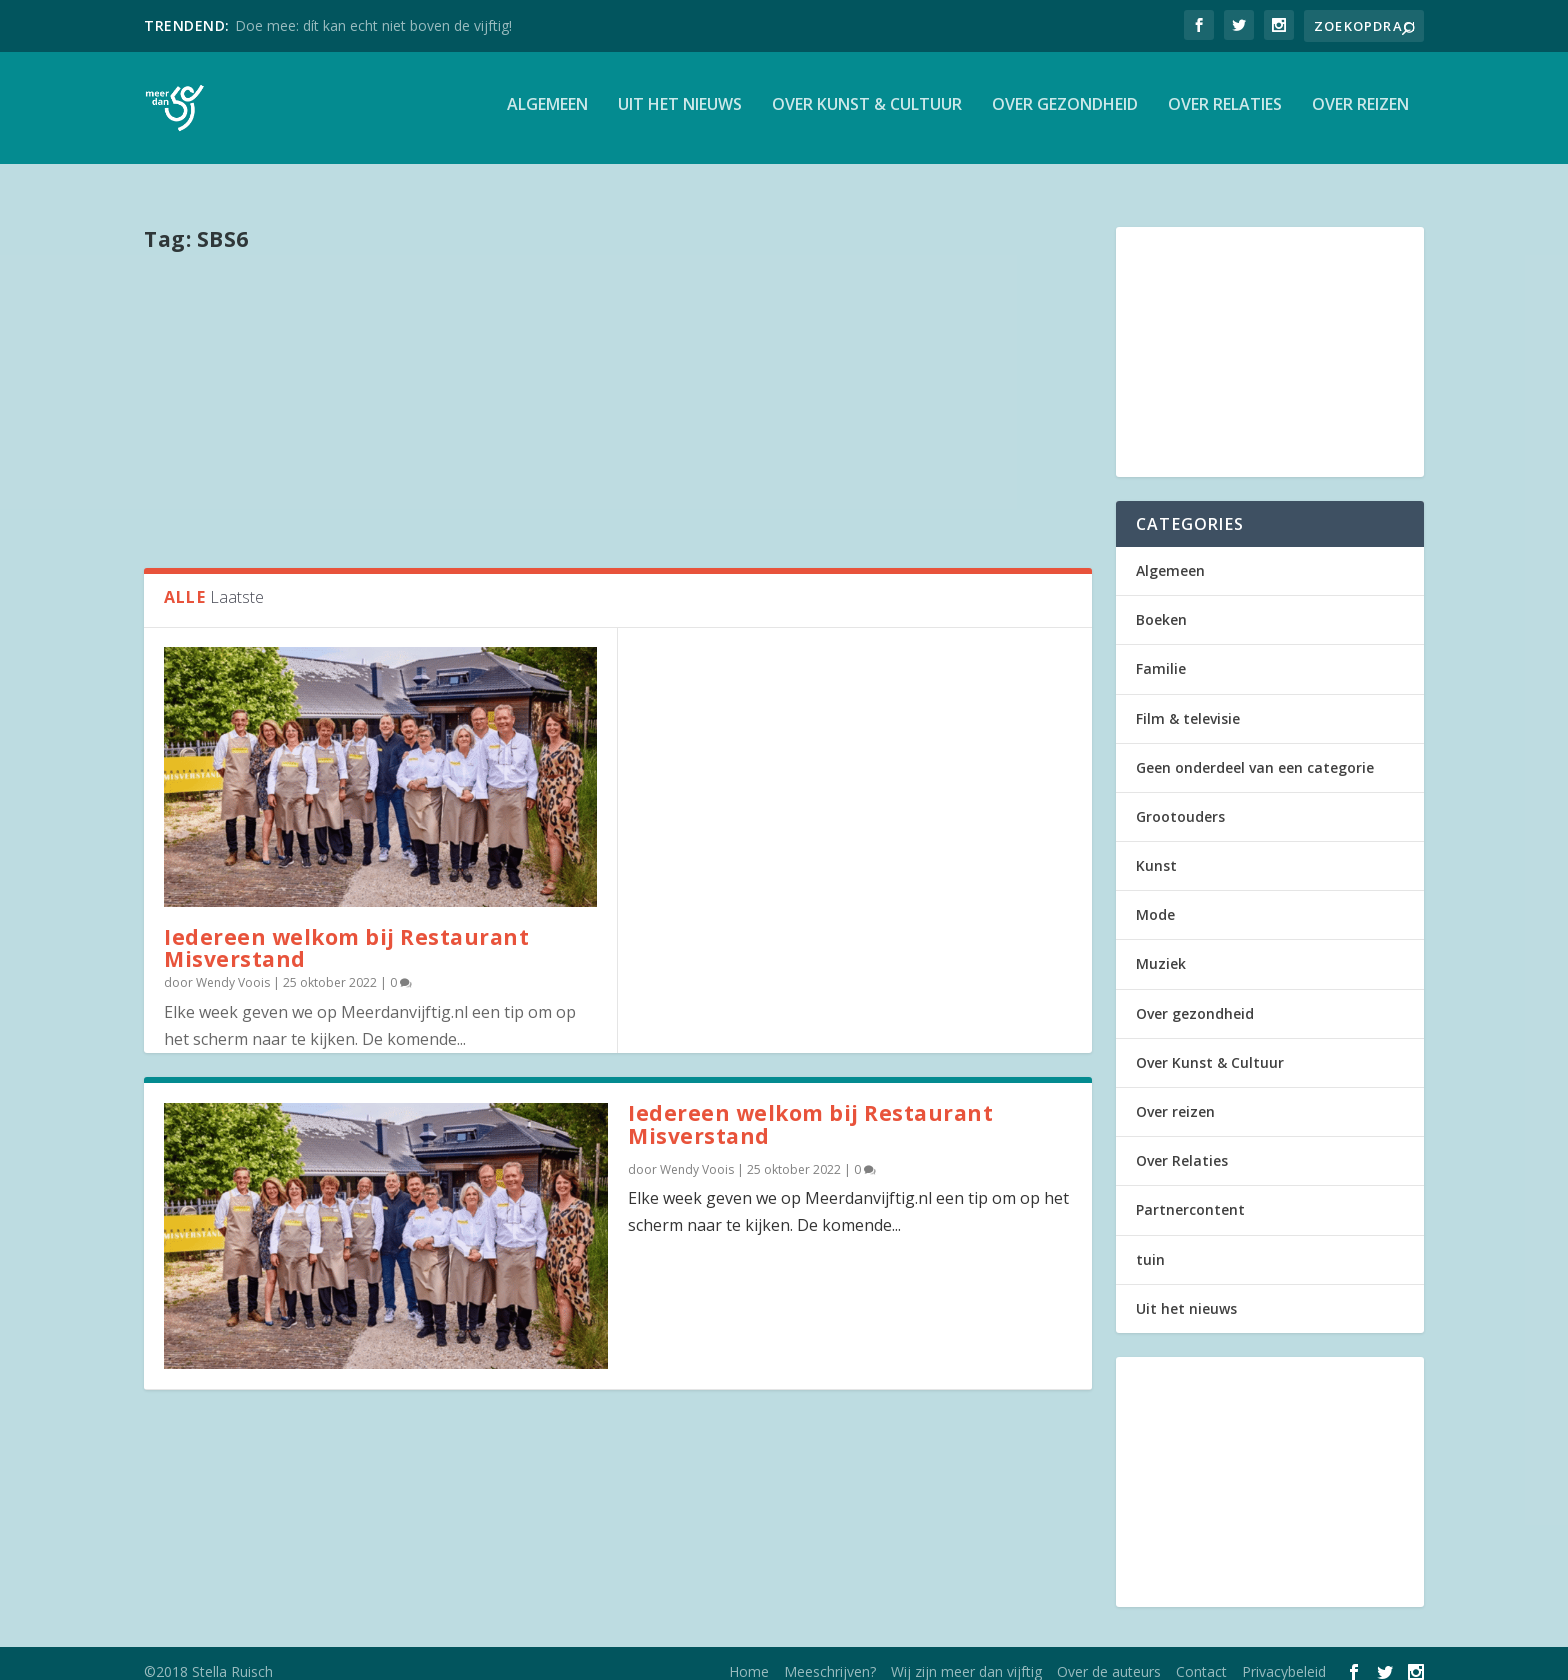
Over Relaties (1225, 113)
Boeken (1161, 604)
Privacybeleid (1284, 1656)
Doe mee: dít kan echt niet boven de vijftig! (373, 25)
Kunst (1156, 850)
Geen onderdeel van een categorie (1255, 752)
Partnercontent (1190, 1194)
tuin (1150, 1244)
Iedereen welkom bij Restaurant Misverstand (346, 933)
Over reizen (1360, 113)
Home (749, 1656)
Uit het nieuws (680, 113)
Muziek (1161, 949)
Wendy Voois (233, 967)
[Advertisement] (618, 393)
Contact (1201, 1656)
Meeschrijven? (830, 1656)
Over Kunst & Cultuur (867, 113)
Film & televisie (1188, 703)
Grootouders (1180, 801)
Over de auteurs (1109, 1656)
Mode (1155, 899)
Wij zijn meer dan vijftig (966, 1656)
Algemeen (547, 113)
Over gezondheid (1065, 113)
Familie (1161, 653)
